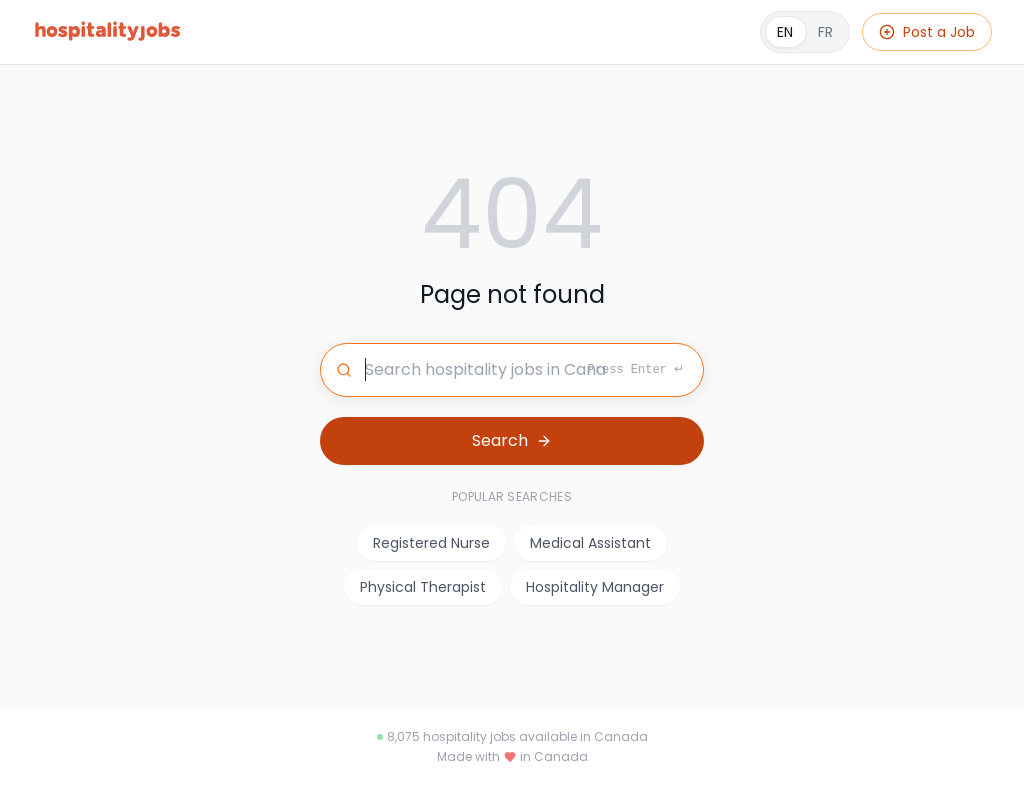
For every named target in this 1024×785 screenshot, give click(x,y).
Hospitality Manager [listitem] (595, 587)
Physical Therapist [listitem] (423, 587)
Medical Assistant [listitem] (590, 543)
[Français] (805, 32)
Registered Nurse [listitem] (431, 543)
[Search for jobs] (512, 370)
